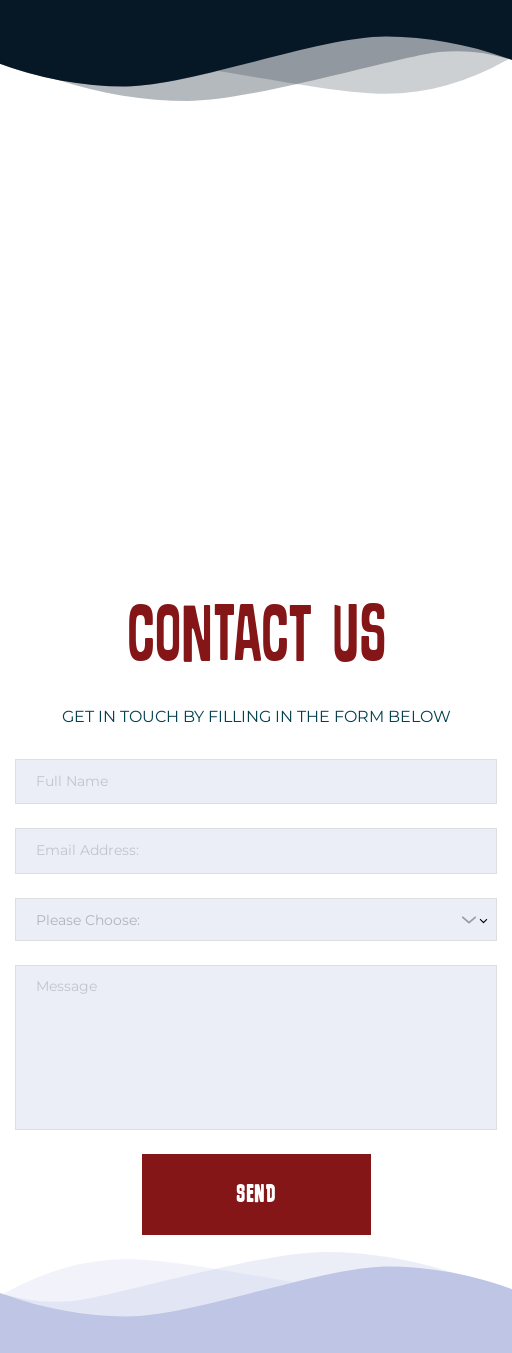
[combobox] (256, 920)
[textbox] (249, 920)
